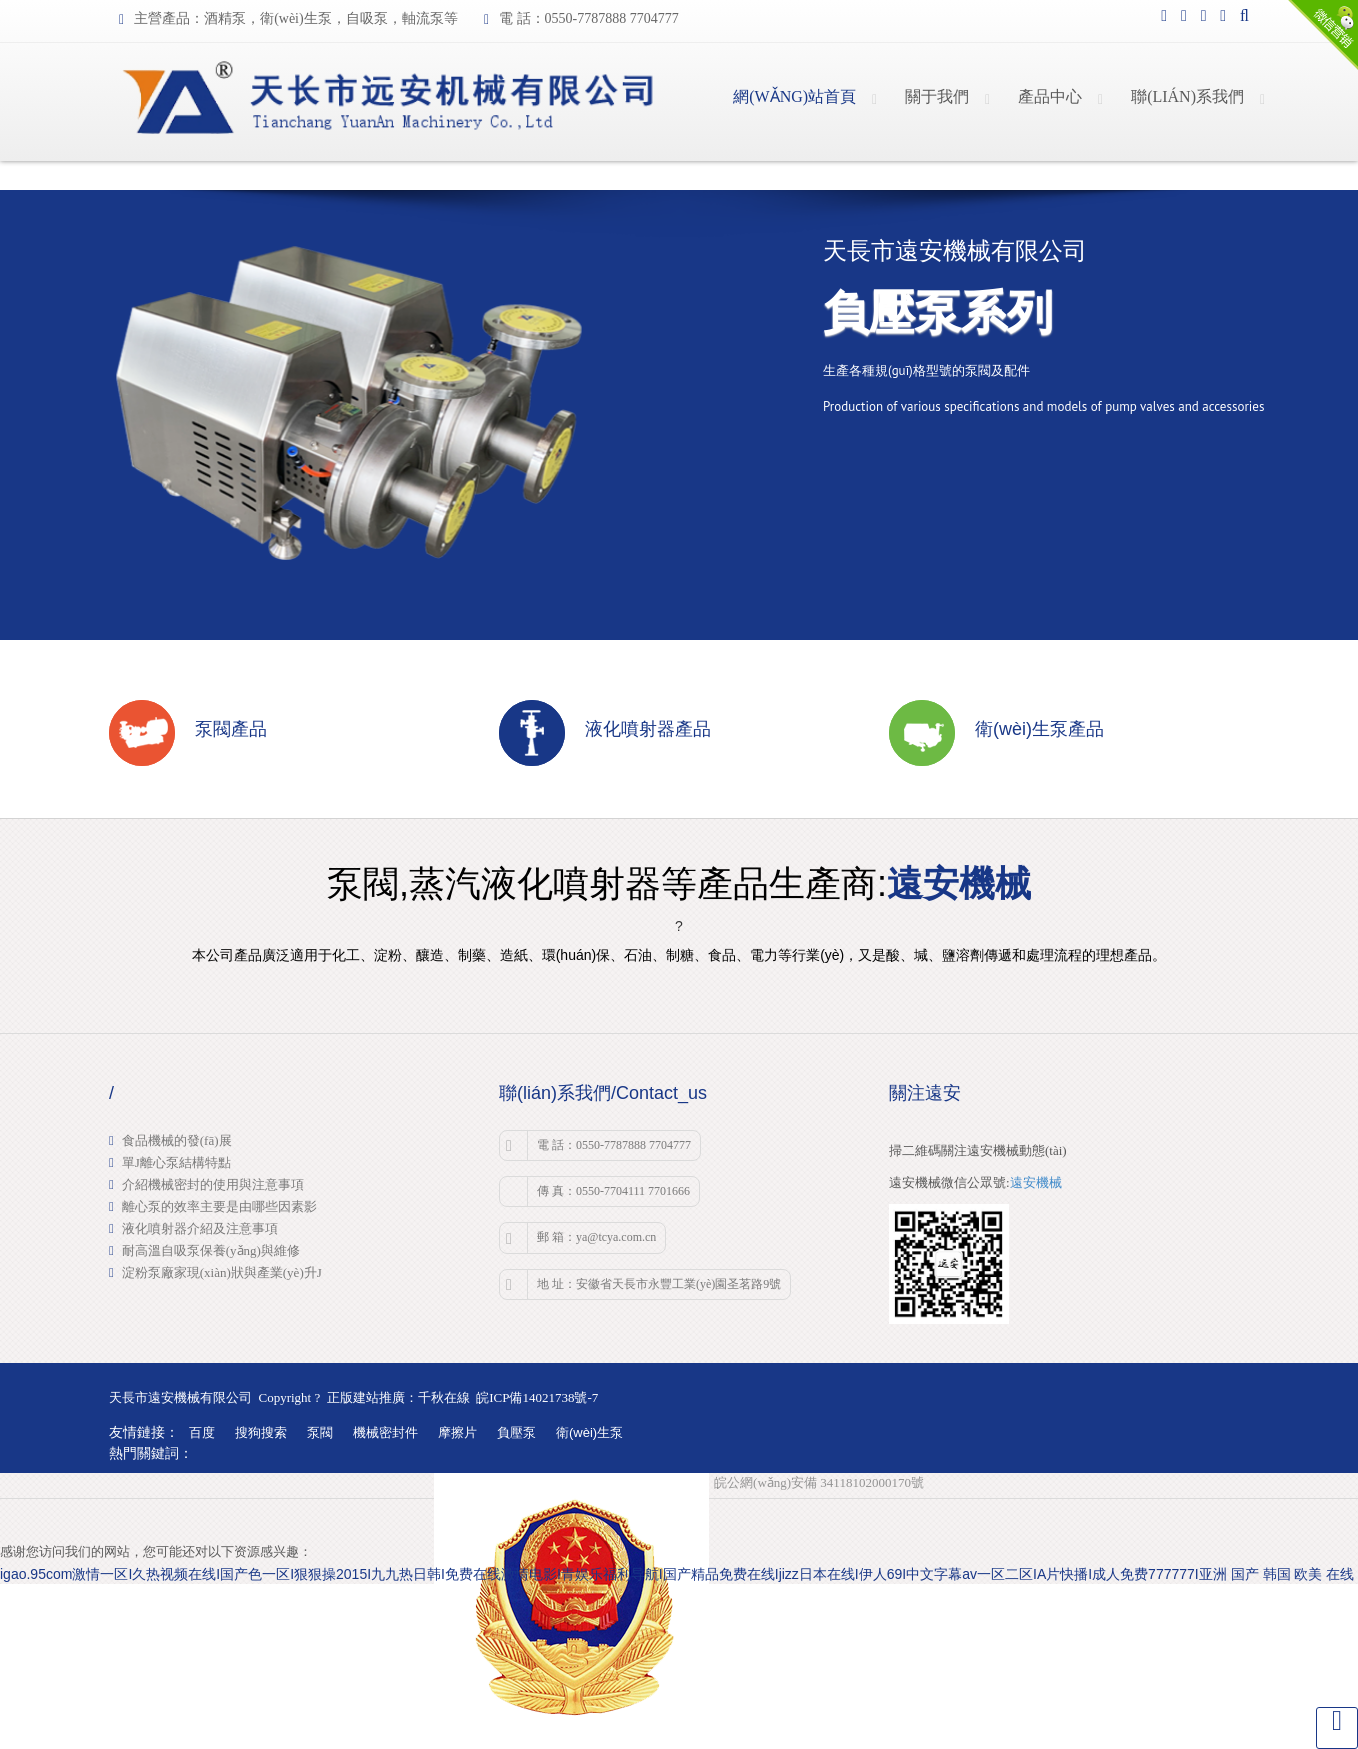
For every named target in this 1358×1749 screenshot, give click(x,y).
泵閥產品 (231, 729)
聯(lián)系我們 (1187, 96)
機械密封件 (385, 1432)
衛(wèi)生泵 (589, 1432)
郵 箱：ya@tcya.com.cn (581, 1238)
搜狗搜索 (261, 1432)
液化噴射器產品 (648, 729)
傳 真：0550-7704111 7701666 (613, 1191)
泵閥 (320, 1432)
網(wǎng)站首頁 (794, 96)
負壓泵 (516, 1432)
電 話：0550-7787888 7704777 (598, 1146)
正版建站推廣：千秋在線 (398, 1397)
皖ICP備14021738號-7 (537, 1397)
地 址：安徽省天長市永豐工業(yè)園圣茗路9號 (643, 1285)
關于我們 (937, 96)
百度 (202, 1432)
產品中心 (1050, 96)
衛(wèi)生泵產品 (1039, 729)
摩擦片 (457, 1432)
